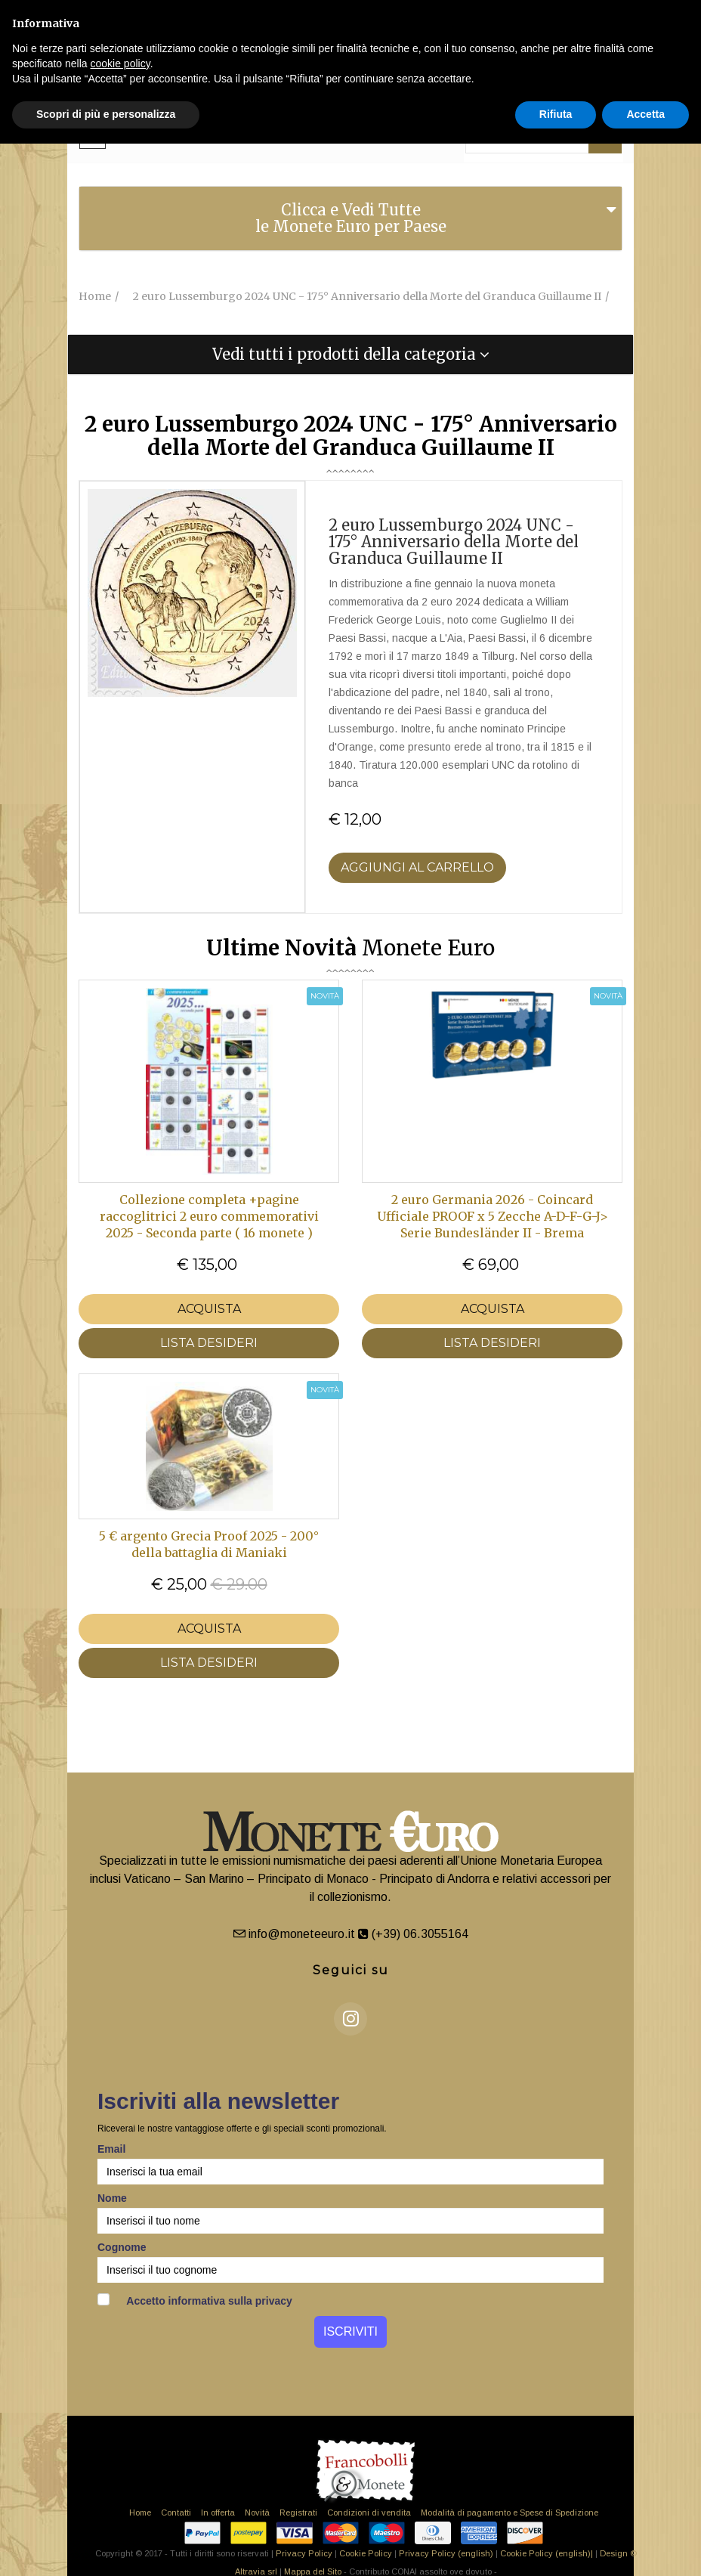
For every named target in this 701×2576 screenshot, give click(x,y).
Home (140, 2512)
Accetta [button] (645, 114)
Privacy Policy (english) (446, 2553)
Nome (112, 2198)
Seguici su (351, 1970)
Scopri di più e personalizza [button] (105, 114)
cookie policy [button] (120, 63)
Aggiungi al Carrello (417, 867)
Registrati (298, 2512)
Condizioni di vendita (369, 2512)
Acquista (209, 1309)
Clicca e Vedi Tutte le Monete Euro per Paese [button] (350, 218)
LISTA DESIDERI (209, 1343)
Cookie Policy (365, 2553)
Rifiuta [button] (556, 114)
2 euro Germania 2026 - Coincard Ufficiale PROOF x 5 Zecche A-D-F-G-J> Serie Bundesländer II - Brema (492, 1216)
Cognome (122, 2247)
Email (111, 2149)
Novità (257, 2512)
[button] (350, 354)
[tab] (350, 218)
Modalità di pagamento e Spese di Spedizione (509, 2512)
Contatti (176, 2512)
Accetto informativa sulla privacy (194, 2300)
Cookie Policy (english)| (546, 2553)
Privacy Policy (304, 2553)
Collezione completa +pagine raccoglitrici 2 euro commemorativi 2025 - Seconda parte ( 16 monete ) (209, 1216)
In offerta (218, 2512)
